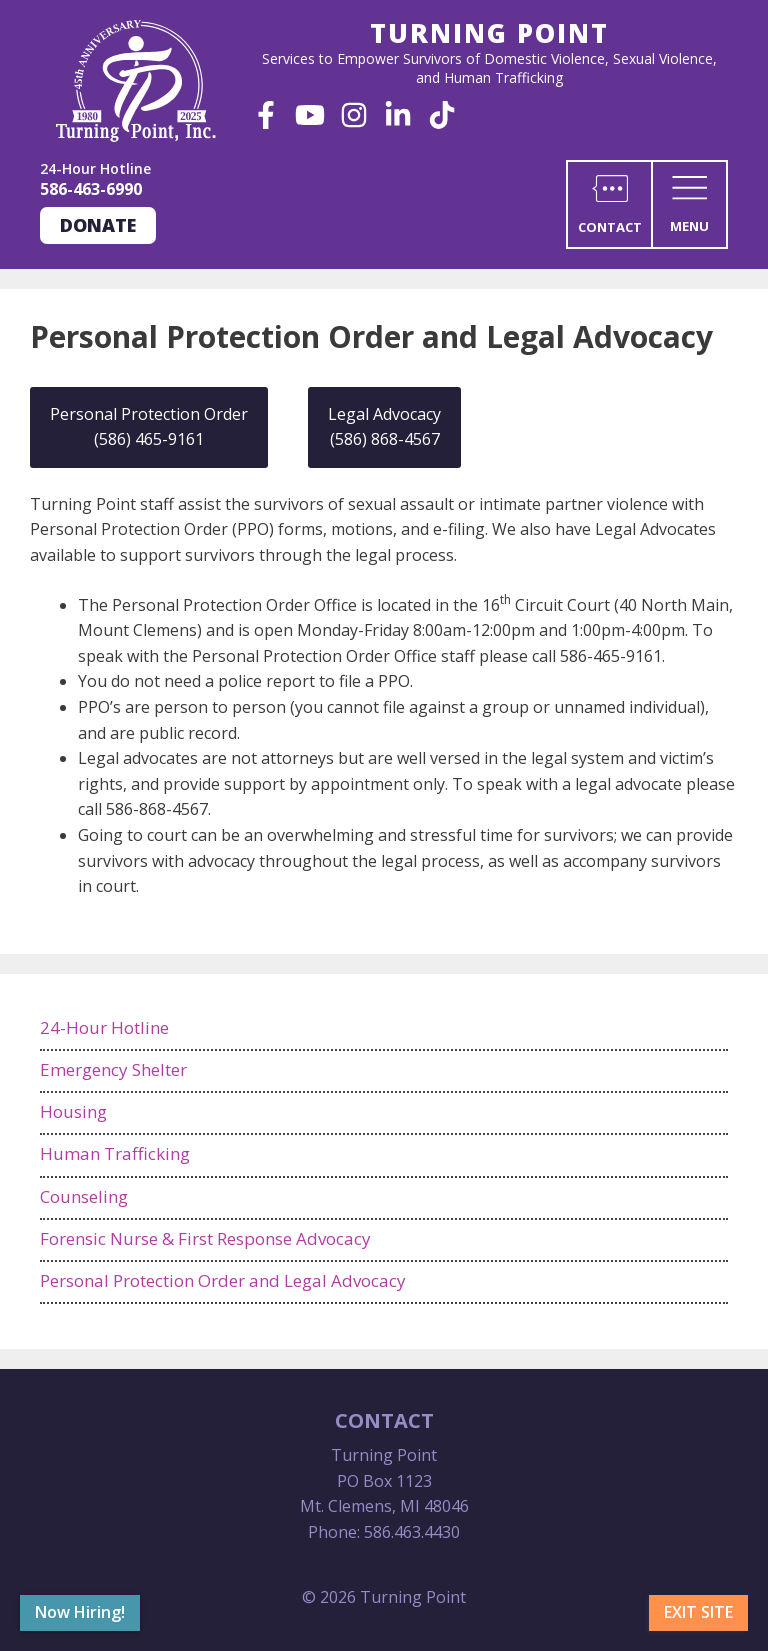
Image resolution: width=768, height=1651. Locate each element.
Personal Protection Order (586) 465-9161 (149, 427)
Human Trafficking (115, 1153)
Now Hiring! (80, 1612)
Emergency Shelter (113, 1069)
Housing (73, 1111)
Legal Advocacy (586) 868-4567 (384, 427)
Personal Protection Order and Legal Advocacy (223, 1280)
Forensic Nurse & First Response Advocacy (205, 1238)
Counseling (84, 1196)
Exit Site (698, 1612)
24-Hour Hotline (104, 1027)
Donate (98, 225)
